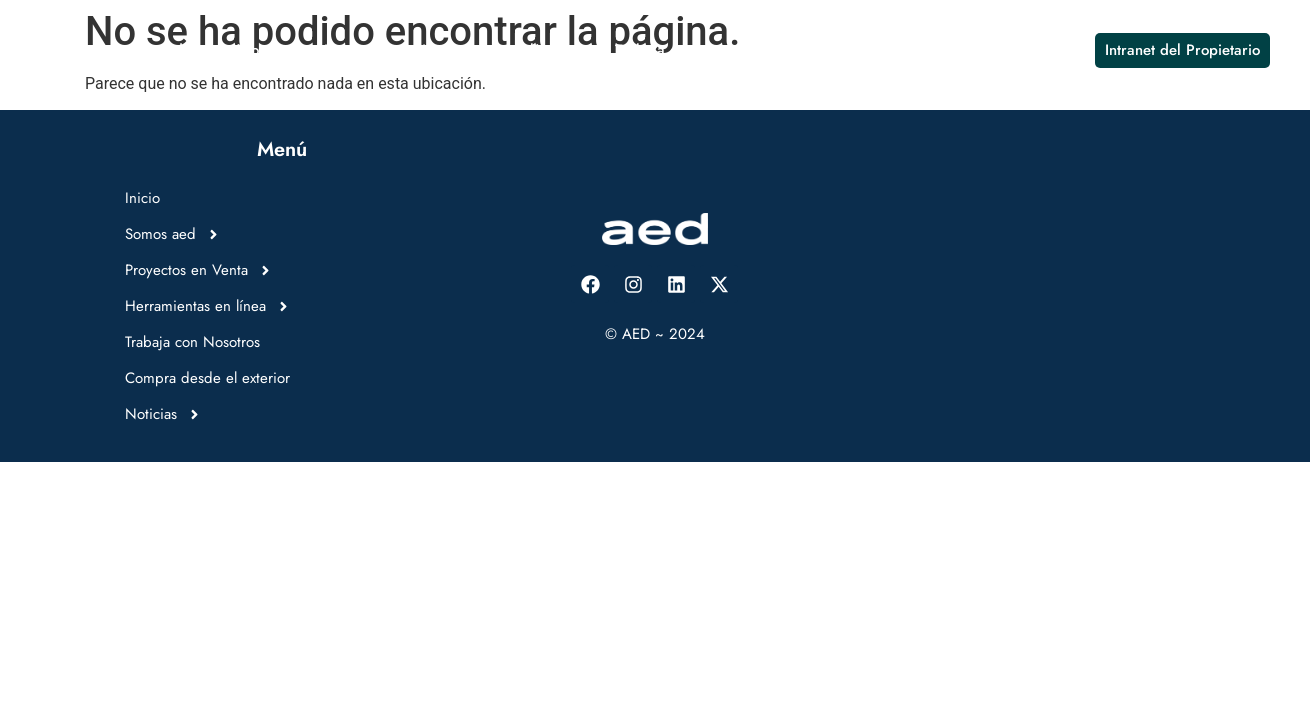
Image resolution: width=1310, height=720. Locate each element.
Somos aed (159, 50)
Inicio (64, 50)
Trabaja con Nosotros (685, 50)
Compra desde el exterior (869, 50)
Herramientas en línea (501, 50)
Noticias (1022, 50)
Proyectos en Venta (311, 50)
